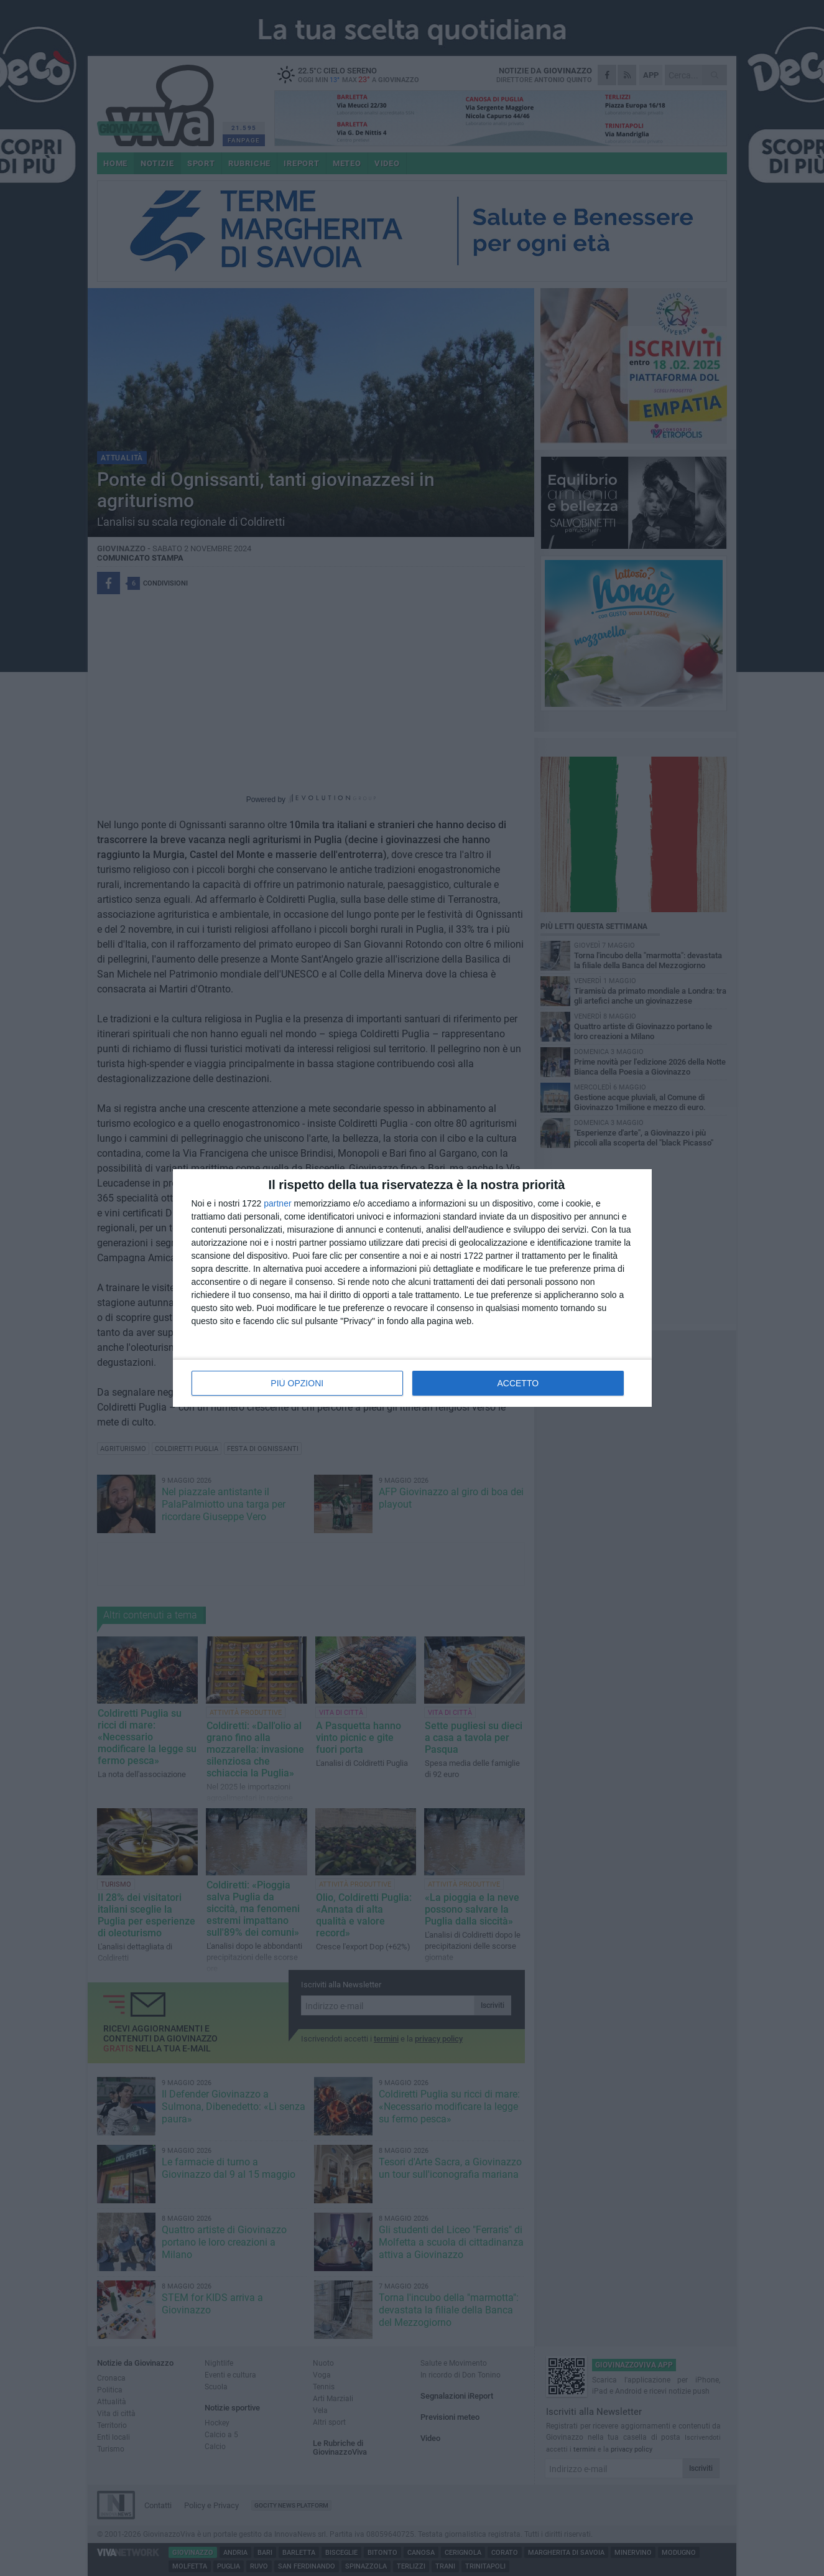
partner (277, 1203)
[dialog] (412, 1288)
